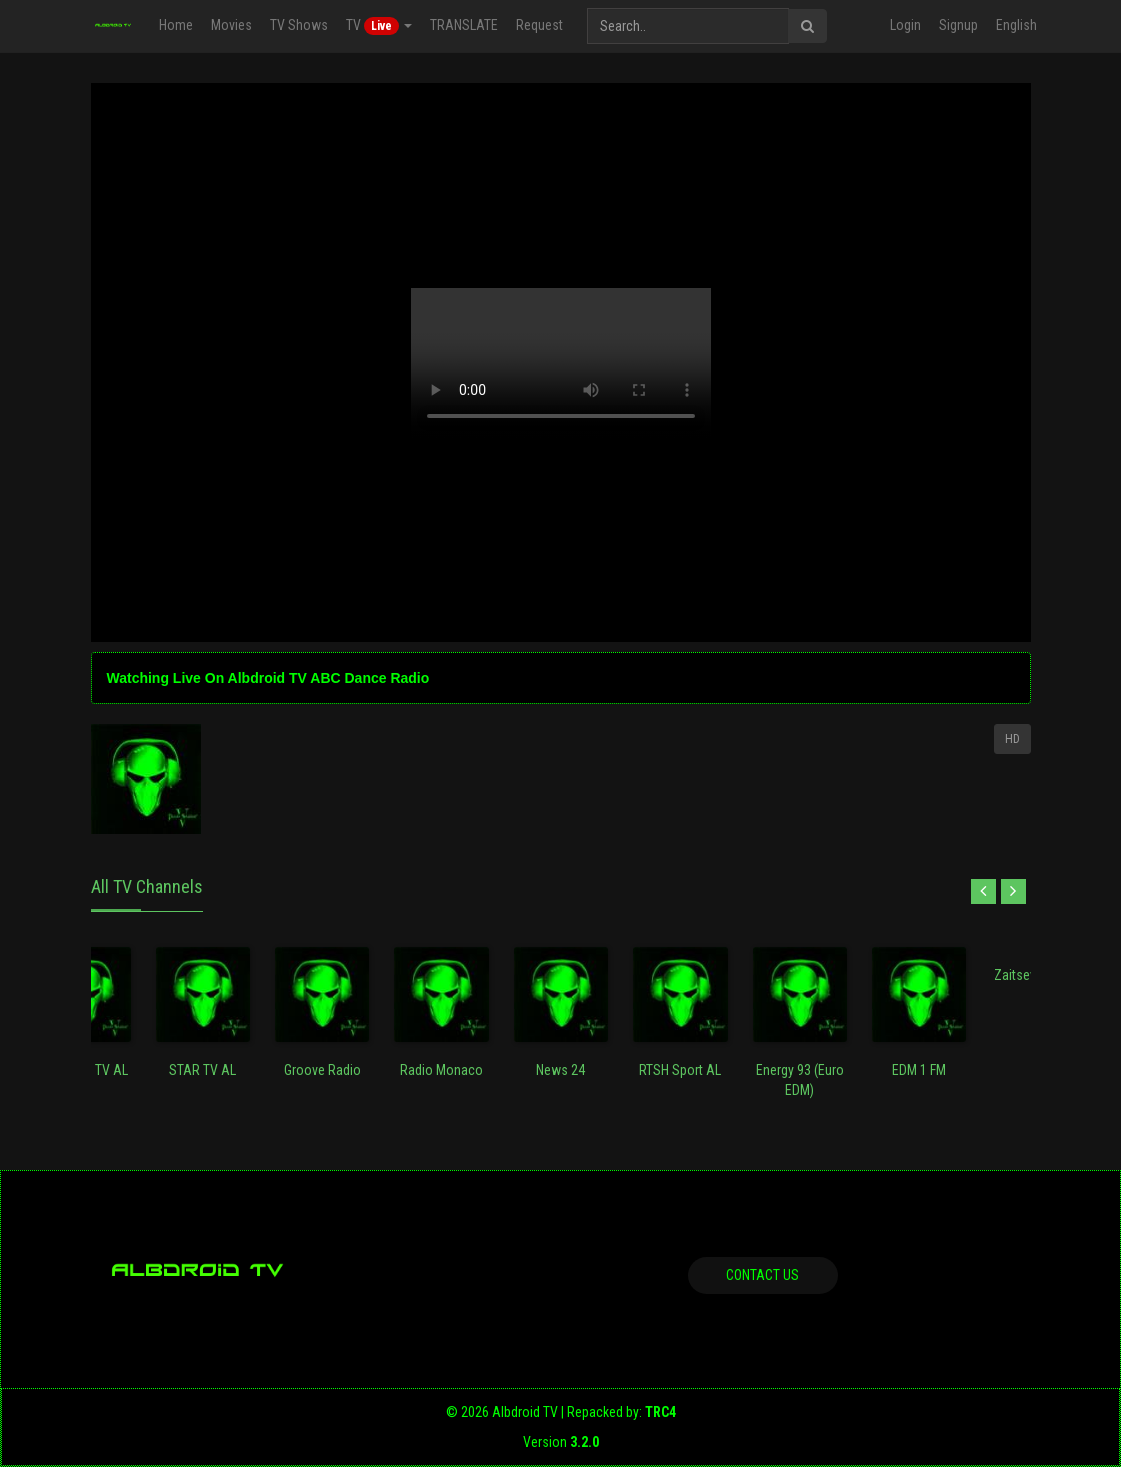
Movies (230, 25)
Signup (958, 25)
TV (378, 26)
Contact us (762, 1275)
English (1016, 25)
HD (1012, 739)
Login (905, 25)
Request (538, 25)
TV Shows (298, 25)
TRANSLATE (463, 25)
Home (175, 25)
